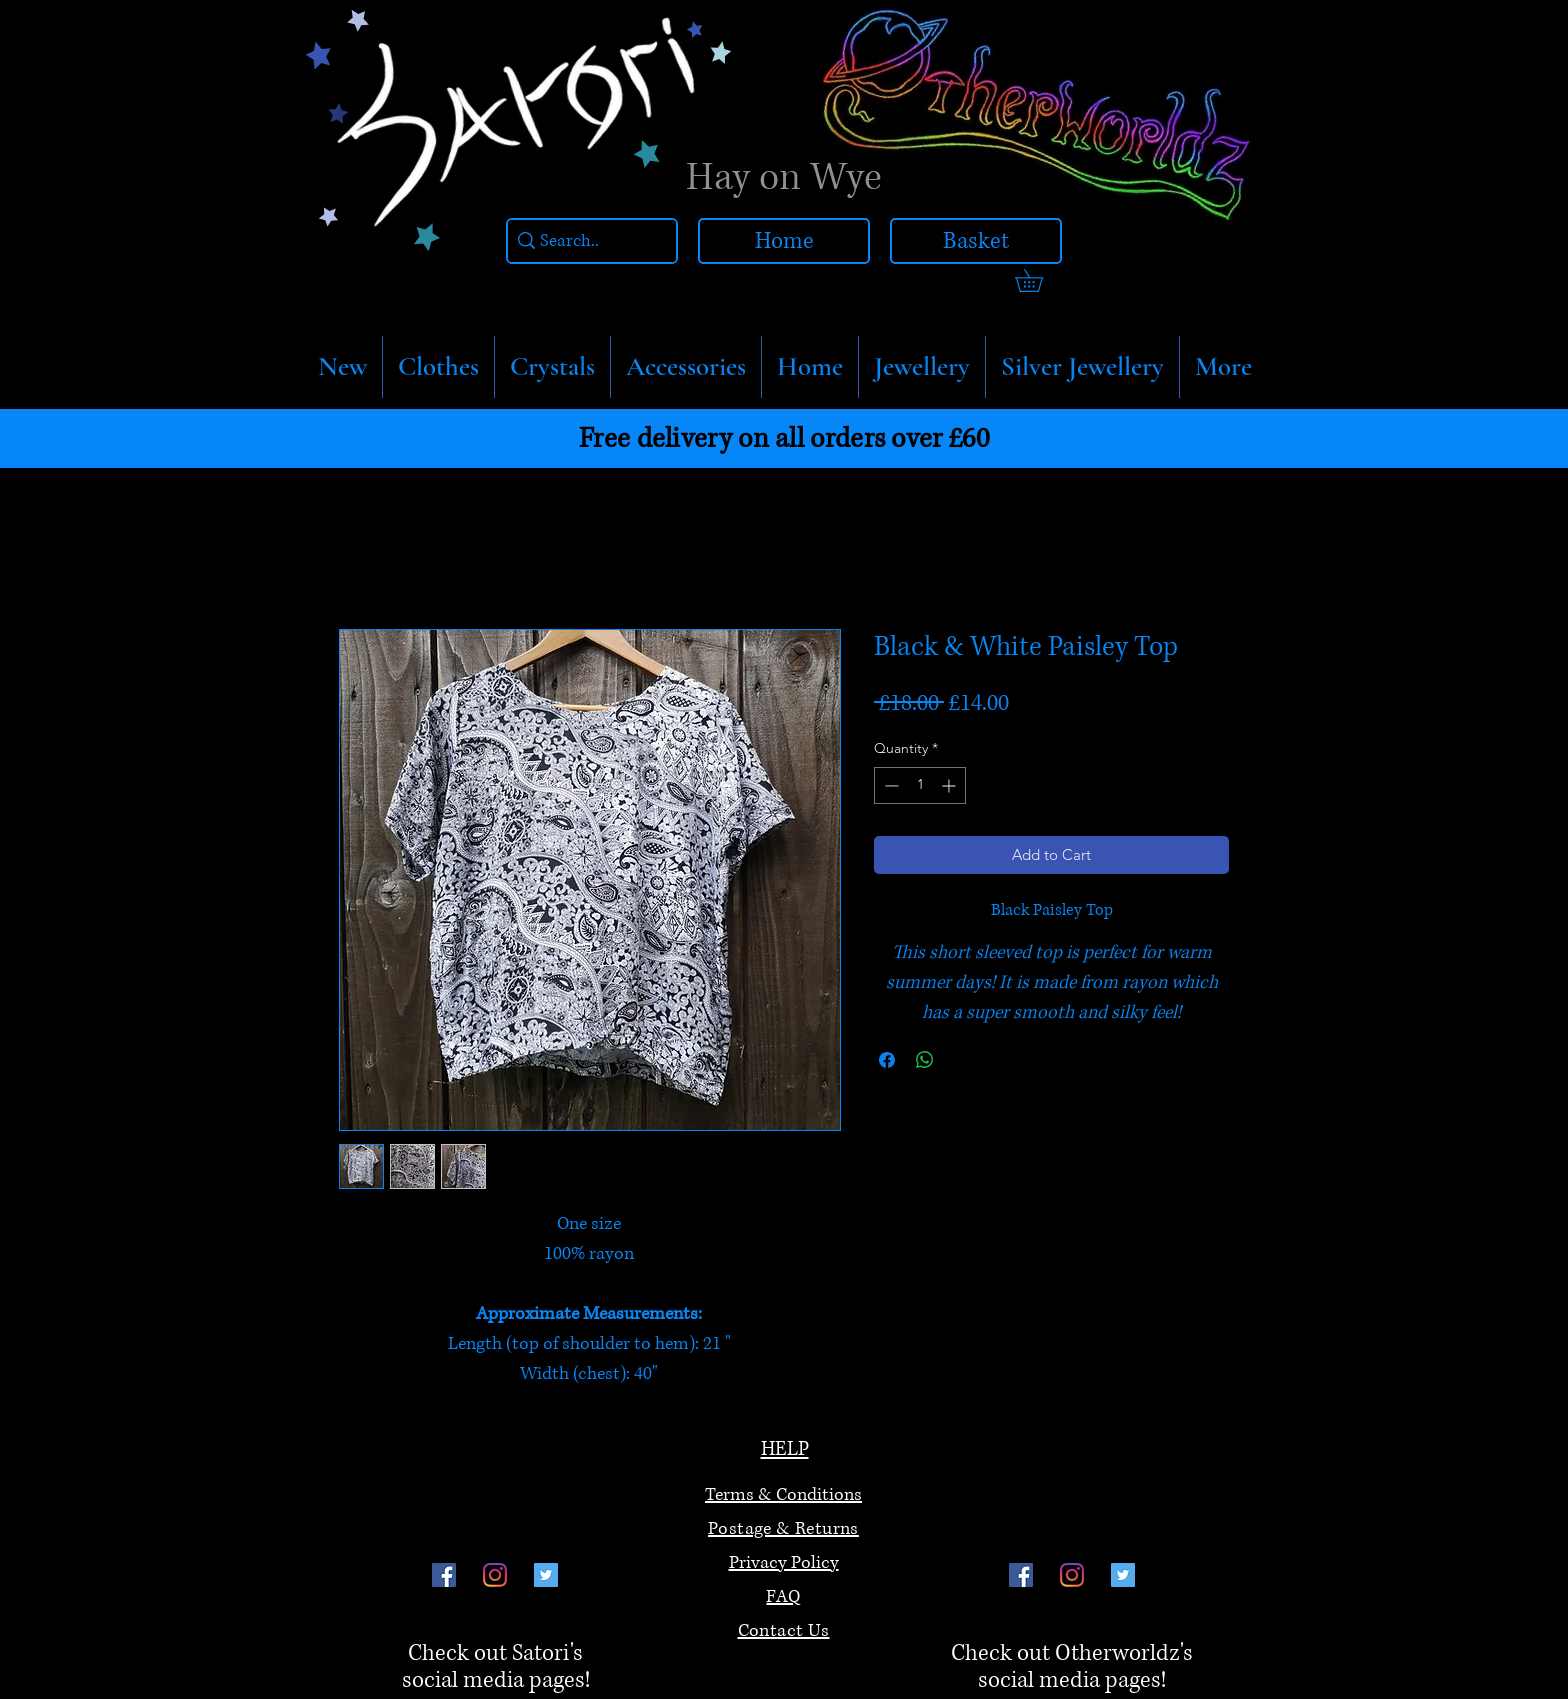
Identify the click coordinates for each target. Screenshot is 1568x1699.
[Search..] (587, 241)
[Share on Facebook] (887, 1060)
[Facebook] (444, 1575)
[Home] (784, 241)
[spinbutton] (920, 785)
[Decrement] (889, 785)
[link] (1040, 280)
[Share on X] (963, 1060)
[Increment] (950, 785)
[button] (438, 367)
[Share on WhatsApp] (925, 1060)
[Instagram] (495, 1575)
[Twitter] (546, 1575)
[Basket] (976, 241)
